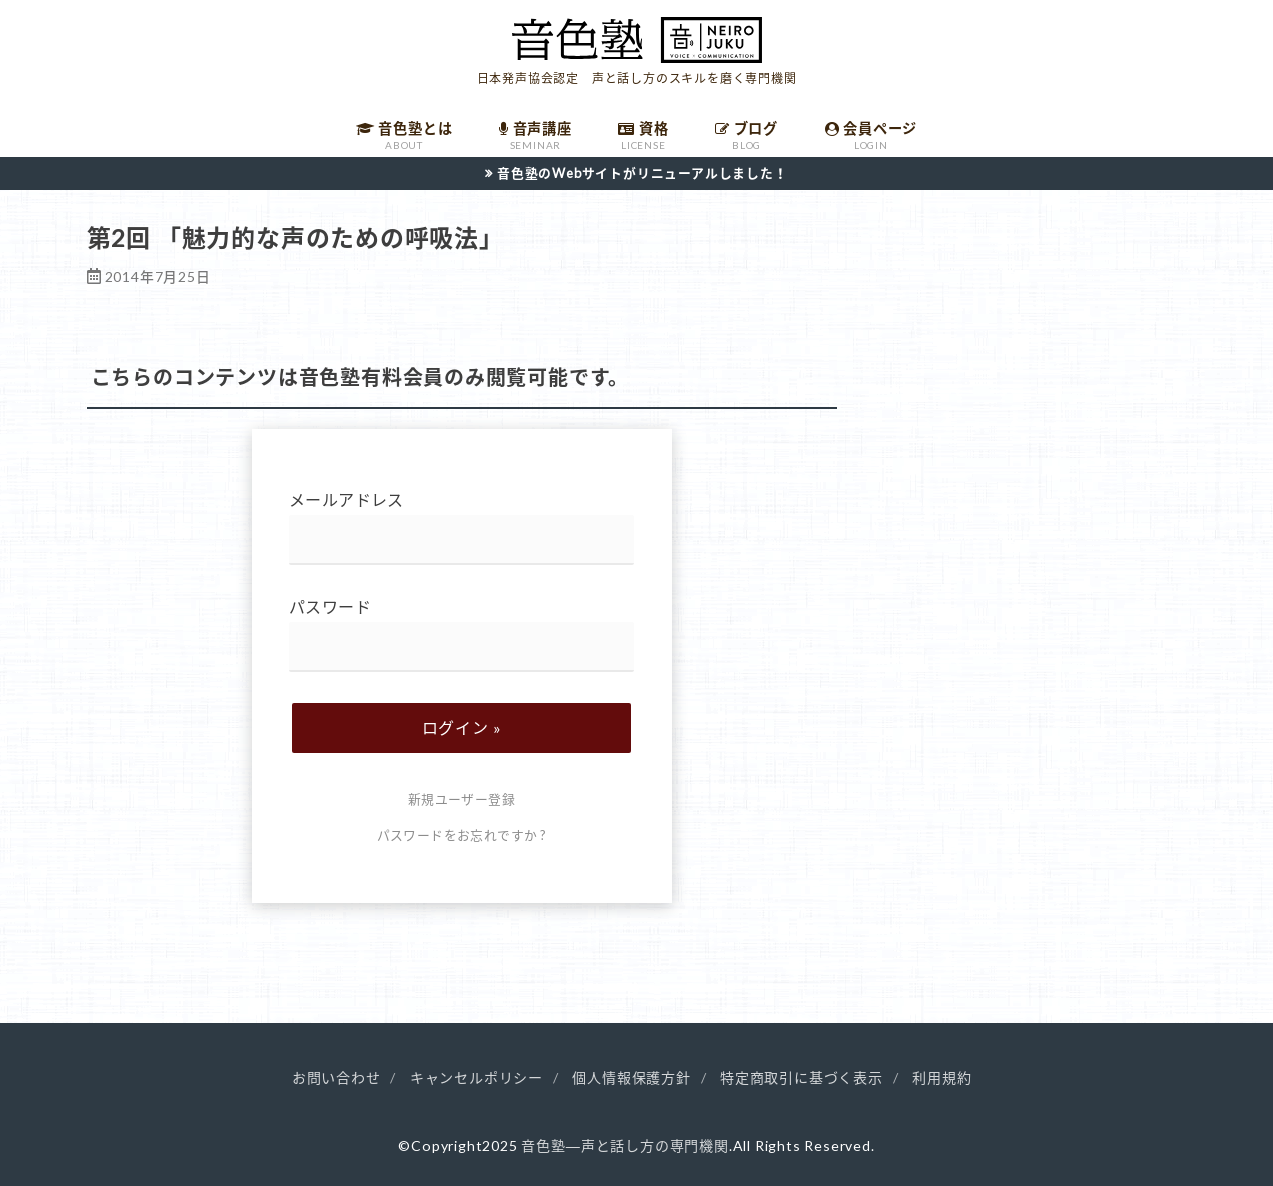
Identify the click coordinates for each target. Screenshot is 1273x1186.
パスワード (461, 634)
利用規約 (941, 1077)
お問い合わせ (336, 1077)
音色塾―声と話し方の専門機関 (624, 1145)
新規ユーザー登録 (461, 799)
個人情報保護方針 (631, 1077)
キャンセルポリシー (476, 1077)
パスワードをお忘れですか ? (462, 835)
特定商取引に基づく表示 (801, 1077)
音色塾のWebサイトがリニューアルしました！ (642, 173)
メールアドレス (461, 527)
